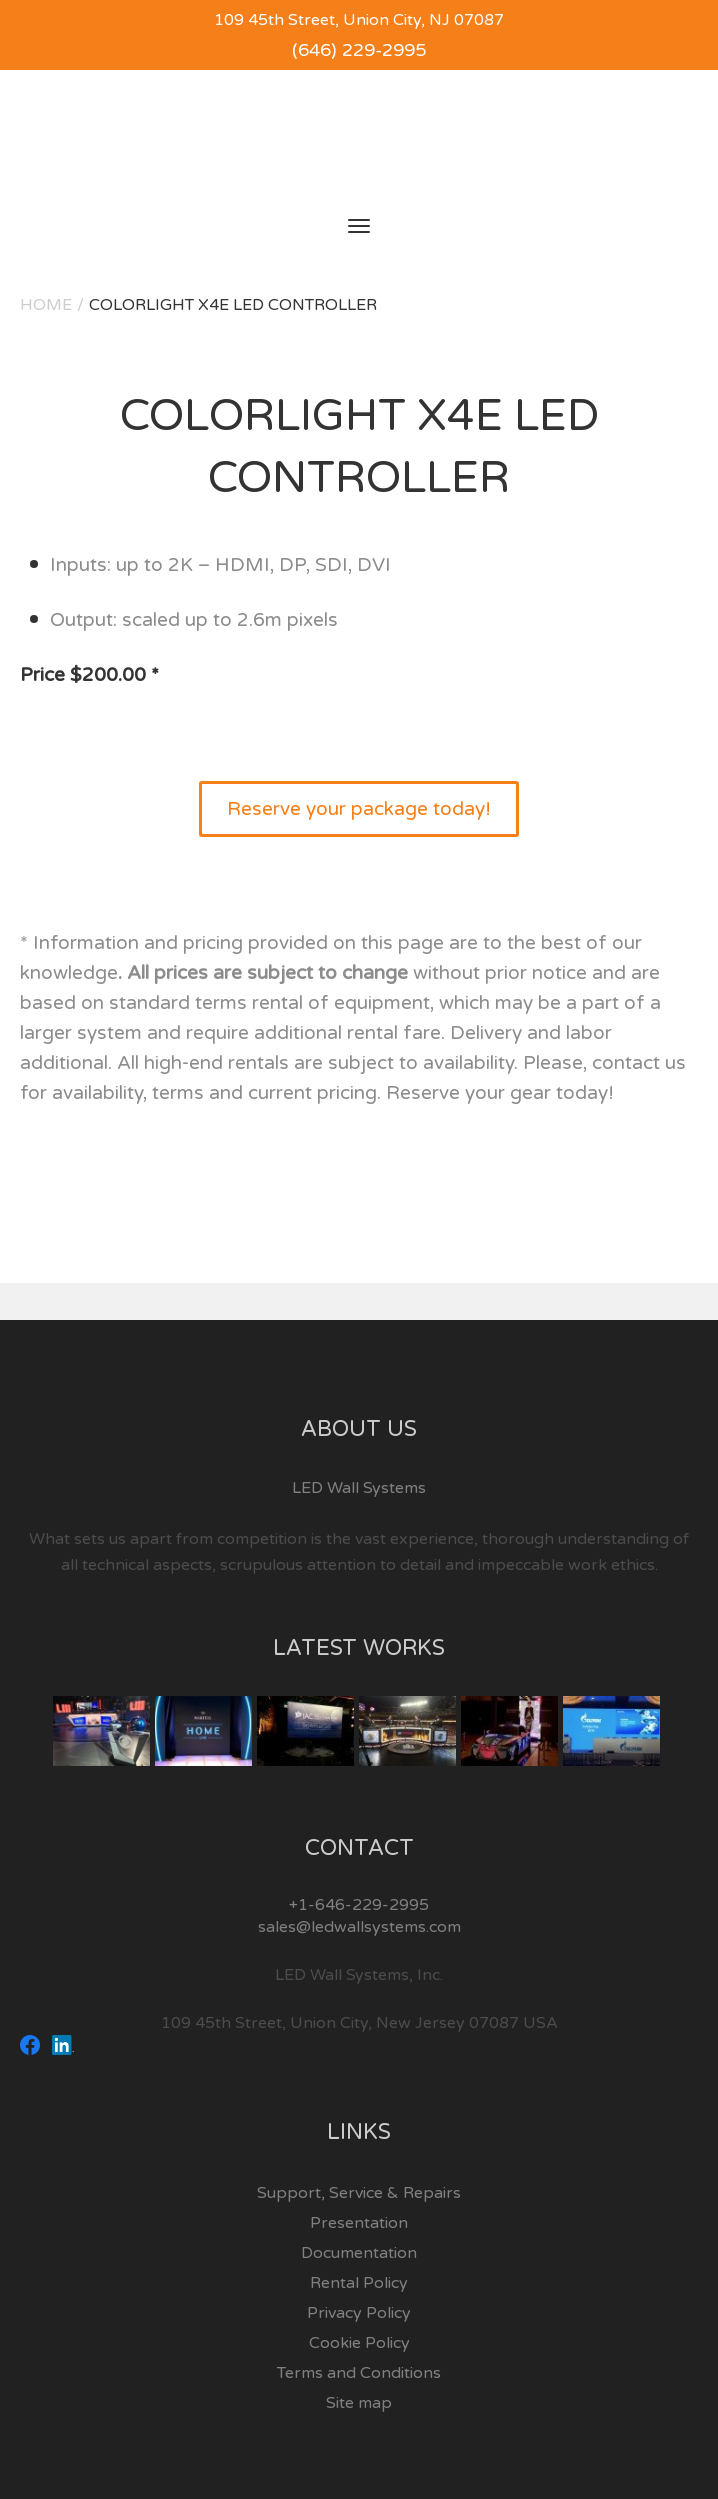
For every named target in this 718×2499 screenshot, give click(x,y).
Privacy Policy (359, 2313)
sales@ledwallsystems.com (359, 1927)
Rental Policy (359, 2283)
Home (46, 305)
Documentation (359, 2253)
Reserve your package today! (359, 809)
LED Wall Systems (359, 1488)
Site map (359, 2403)
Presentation (359, 2223)
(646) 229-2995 (359, 50)
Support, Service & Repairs (359, 2193)
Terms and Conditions (359, 2373)
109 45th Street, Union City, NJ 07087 (359, 20)
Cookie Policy (359, 2343)
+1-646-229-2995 (359, 1905)
